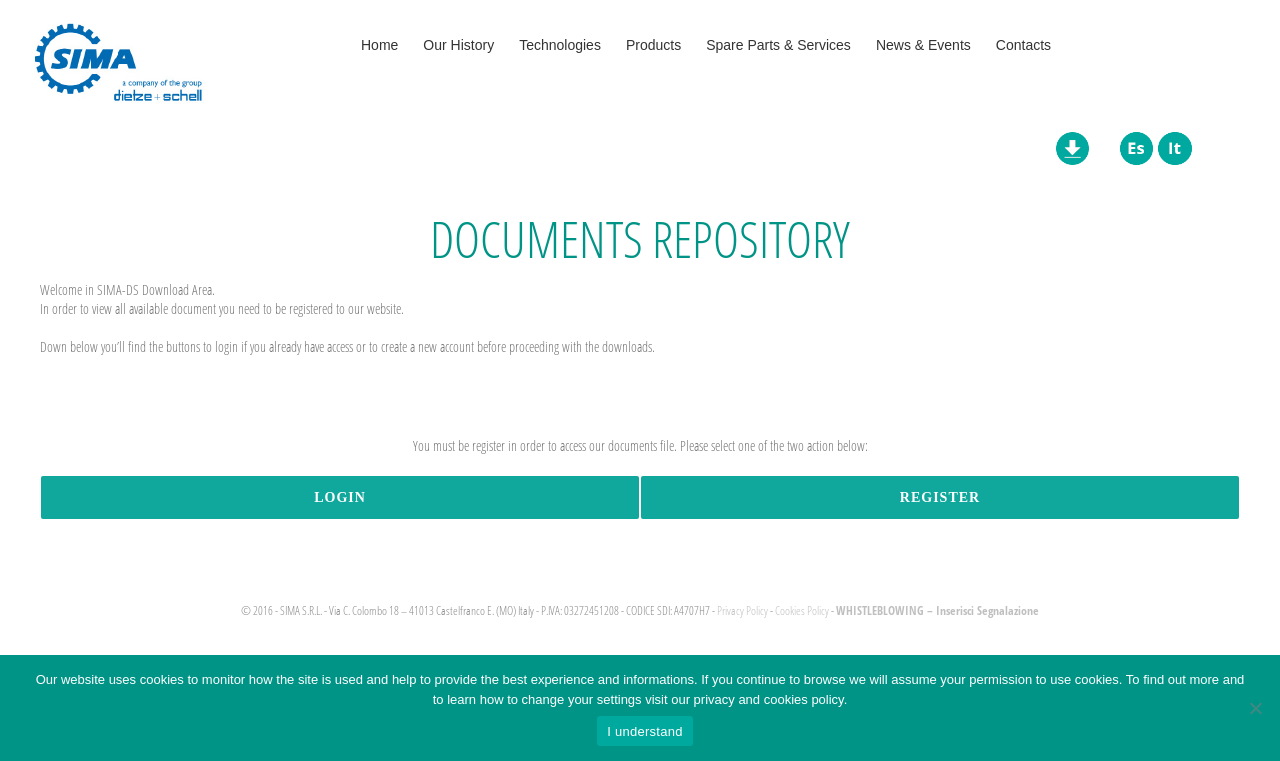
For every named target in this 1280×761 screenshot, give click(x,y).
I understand (644, 731)
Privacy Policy (742, 610)
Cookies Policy (802, 610)
